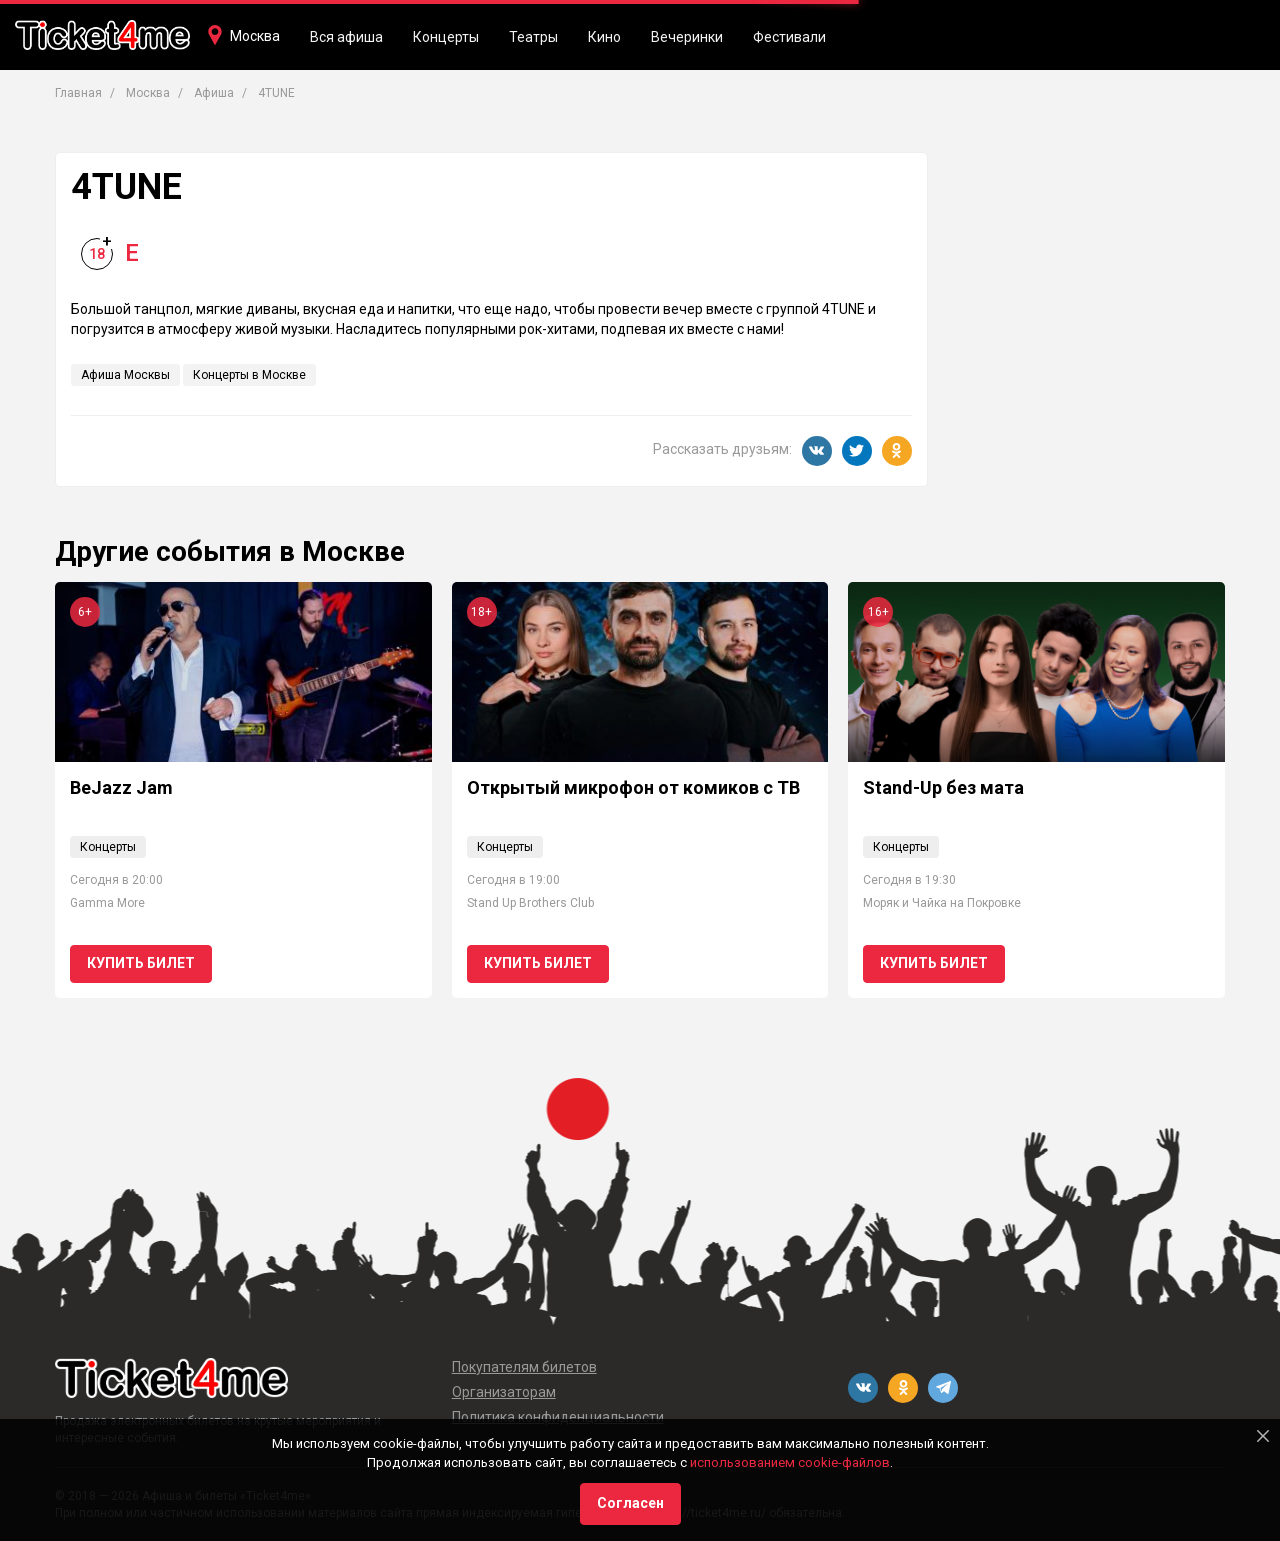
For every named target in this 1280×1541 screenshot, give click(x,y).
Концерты (446, 37)
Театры (533, 37)
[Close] (1263, 1436)
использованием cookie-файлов (790, 1462)
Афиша (214, 93)
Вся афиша (346, 37)
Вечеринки (687, 37)
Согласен (630, 1503)
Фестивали (789, 37)
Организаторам (504, 1392)
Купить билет (141, 963)
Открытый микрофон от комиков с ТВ (633, 787)
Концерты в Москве (249, 375)
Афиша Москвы (125, 375)
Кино (604, 37)
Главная (78, 93)
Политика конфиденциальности (558, 1417)
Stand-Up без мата (943, 787)
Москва (255, 36)
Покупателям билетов (524, 1367)
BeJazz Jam (121, 787)
